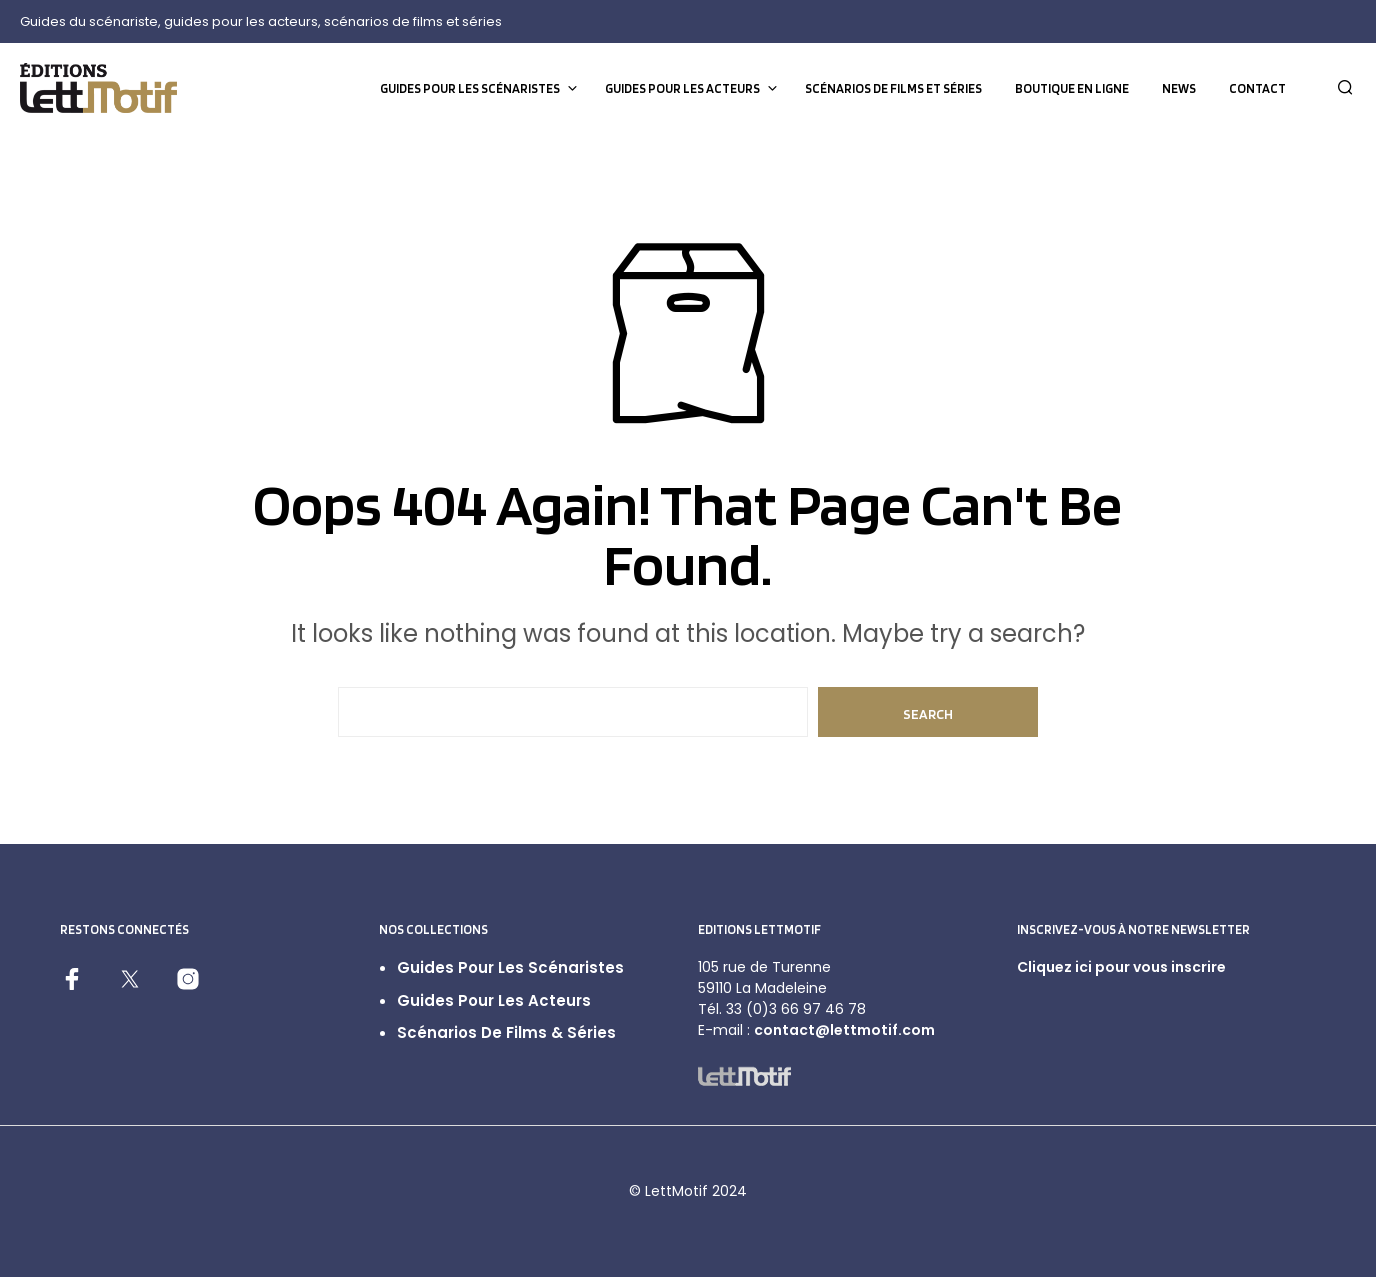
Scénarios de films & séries (506, 1032)
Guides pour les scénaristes (470, 88)
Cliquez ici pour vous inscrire (1121, 967)
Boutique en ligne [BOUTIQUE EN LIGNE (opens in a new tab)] (1072, 88)
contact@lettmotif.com (844, 1030)
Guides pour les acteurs (682, 88)
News (1179, 88)
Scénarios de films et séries (893, 88)
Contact (1257, 88)
